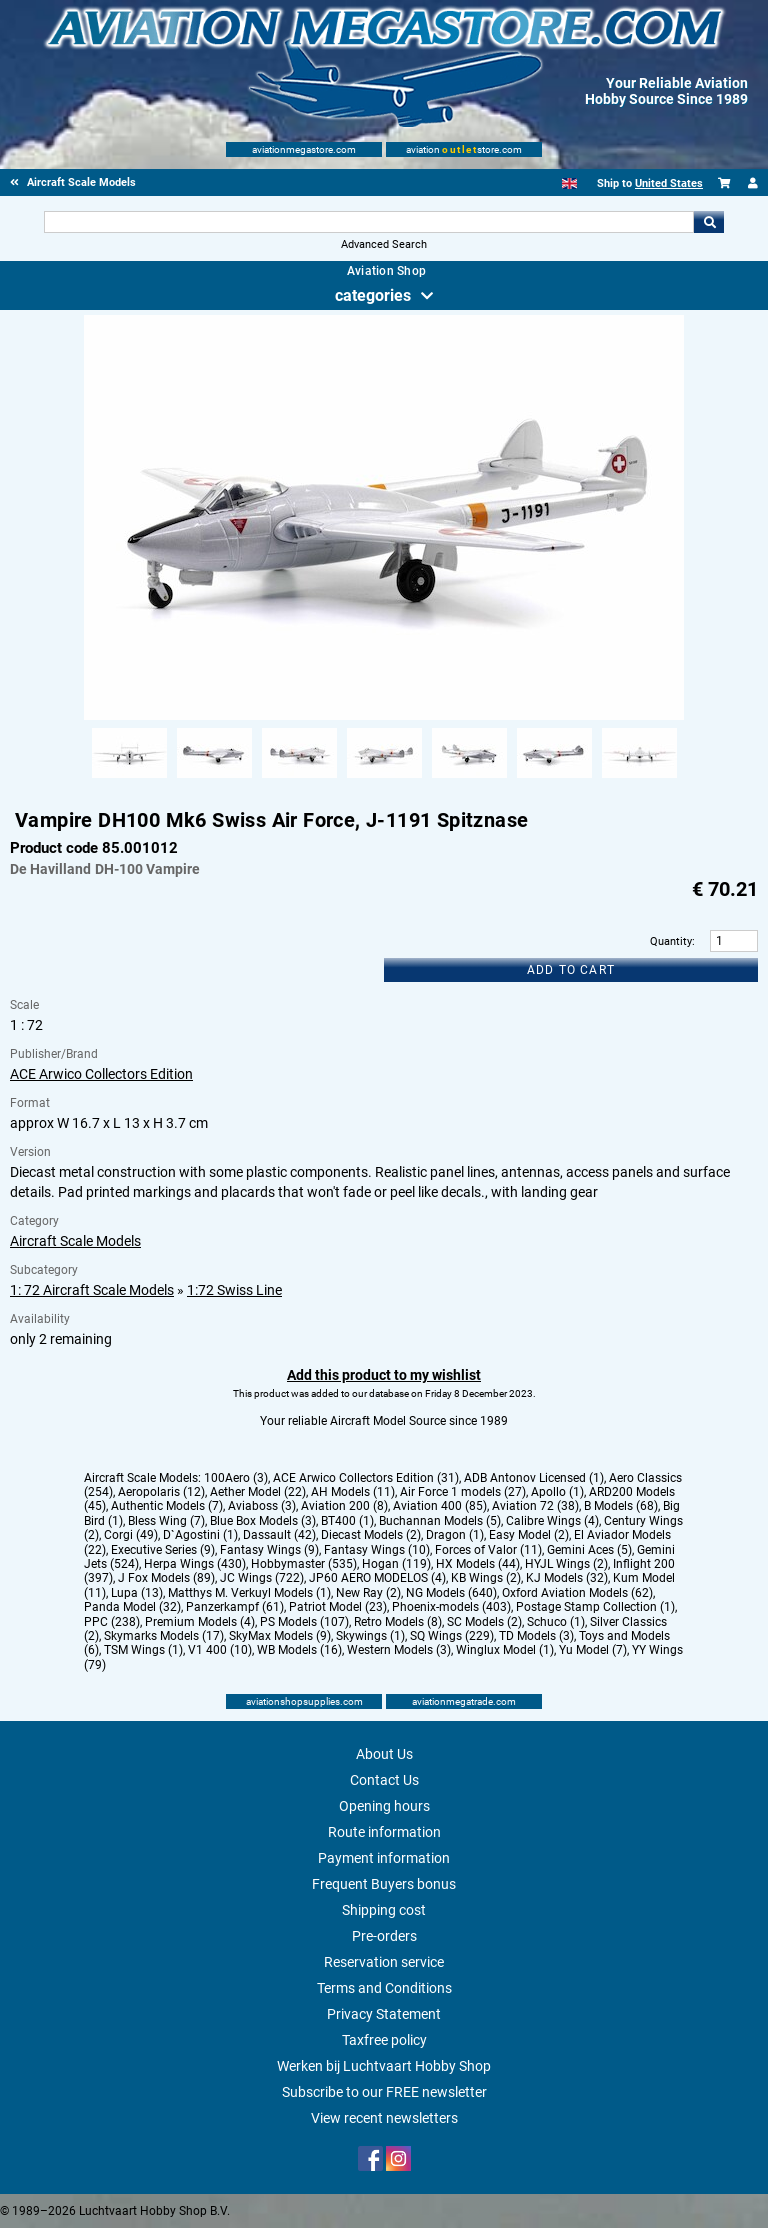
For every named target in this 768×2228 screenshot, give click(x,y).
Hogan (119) (396, 1564)
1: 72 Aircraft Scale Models (92, 1290)
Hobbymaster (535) (304, 1564)
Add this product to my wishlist (384, 1375)
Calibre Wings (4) (552, 1521)
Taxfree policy (384, 2040)
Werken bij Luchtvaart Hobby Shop (384, 2066)
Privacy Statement (384, 2014)
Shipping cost (384, 1910)
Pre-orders (384, 1936)
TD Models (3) (536, 1636)
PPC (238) (112, 1622)
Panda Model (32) (132, 1607)
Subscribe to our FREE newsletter (384, 2092)
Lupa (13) (137, 1593)
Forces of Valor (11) (488, 1550)
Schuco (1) (556, 1622)
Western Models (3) (399, 1650)
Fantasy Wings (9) (269, 1550)
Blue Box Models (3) (263, 1521)
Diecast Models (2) (371, 1535)
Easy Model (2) (529, 1535)
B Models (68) (621, 1506)
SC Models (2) (484, 1622)
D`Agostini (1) (200, 1535)
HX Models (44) (478, 1564)
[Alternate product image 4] (384, 779)
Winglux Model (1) (505, 1650)
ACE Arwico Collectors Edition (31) (366, 1478)
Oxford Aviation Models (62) (577, 1593)
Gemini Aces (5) (589, 1550)
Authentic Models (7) (167, 1506)
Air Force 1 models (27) (463, 1492)
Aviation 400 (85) (440, 1506)
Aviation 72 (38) (535, 1506)
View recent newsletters (384, 2118)
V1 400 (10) (220, 1650)
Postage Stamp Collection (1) (595, 1607)
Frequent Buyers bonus (384, 1884)
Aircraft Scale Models (75, 1241)
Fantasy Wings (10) (377, 1550)
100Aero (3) (236, 1478)
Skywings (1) (370, 1636)
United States (669, 183)
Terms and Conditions (384, 1988)
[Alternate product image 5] (469, 779)
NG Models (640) (451, 1593)
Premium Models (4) (200, 1622)
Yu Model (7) (593, 1650)
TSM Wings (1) (143, 1650)
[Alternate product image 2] (214, 779)
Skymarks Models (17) (164, 1636)
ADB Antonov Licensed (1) (534, 1478)
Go (709, 222)
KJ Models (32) (567, 1578)
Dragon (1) (455, 1535)
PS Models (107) (304, 1622)
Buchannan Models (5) (440, 1521)
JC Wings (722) (262, 1578)
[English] (569, 183)
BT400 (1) (347, 1521)
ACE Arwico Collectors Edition (101, 1074)
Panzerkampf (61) (235, 1607)
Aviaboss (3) (262, 1506)
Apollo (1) (557, 1492)
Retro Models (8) (398, 1622)
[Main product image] (384, 716)
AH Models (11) (353, 1492)
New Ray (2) (368, 1593)
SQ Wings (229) (452, 1636)
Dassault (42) (279, 1535)
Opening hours (384, 1806)
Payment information (384, 1858)
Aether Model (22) (258, 1492)
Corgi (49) (131, 1535)
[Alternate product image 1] (129, 779)
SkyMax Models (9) (280, 1636)
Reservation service (384, 1962)
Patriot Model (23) (338, 1607)
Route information (384, 1832)
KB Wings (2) (486, 1578)
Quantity (671, 941)
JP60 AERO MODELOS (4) (377, 1578)
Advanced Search (384, 244)
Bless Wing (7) (166, 1521)
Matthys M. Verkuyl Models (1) (249, 1593)
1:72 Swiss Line (234, 1290)
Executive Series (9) (163, 1550)
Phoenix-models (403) (451, 1607)
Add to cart (571, 970)
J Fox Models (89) (166, 1578)
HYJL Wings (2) (566, 1564)
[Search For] (368, 222)
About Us (384, 1754)
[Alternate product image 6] (554, 779)
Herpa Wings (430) (195, 1564)
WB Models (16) (299, 1650)
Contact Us (384, 1780)
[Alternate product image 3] (299, 779)
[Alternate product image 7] (639, 779)
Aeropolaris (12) (161, 1492)
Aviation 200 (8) (344, 1506)
